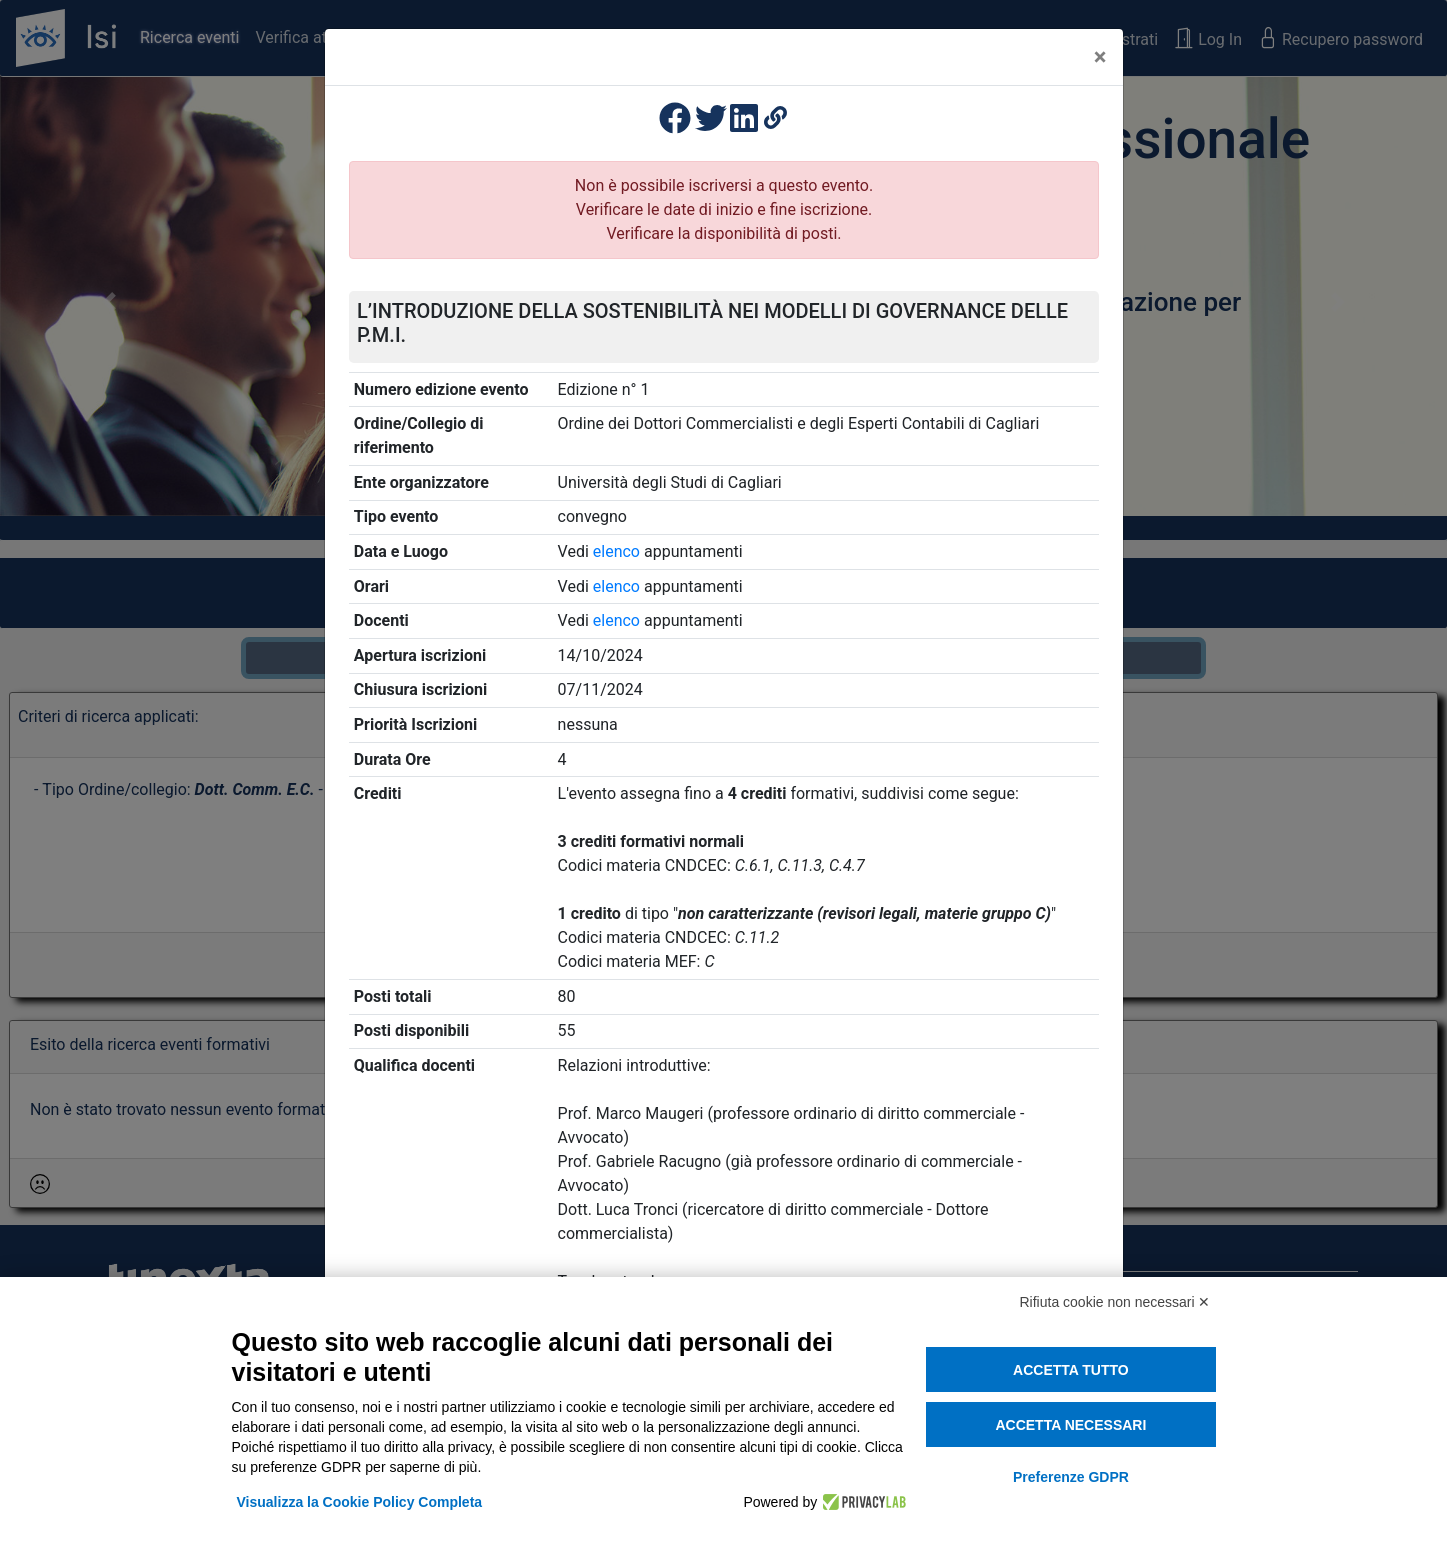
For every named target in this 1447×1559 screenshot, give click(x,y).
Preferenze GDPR (1071, 1477)
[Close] (1100, 57)
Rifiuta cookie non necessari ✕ (1115, 1302)
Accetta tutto (1071, 1370)
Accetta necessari (1070, 1425)
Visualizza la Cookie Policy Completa (360, 1502)
